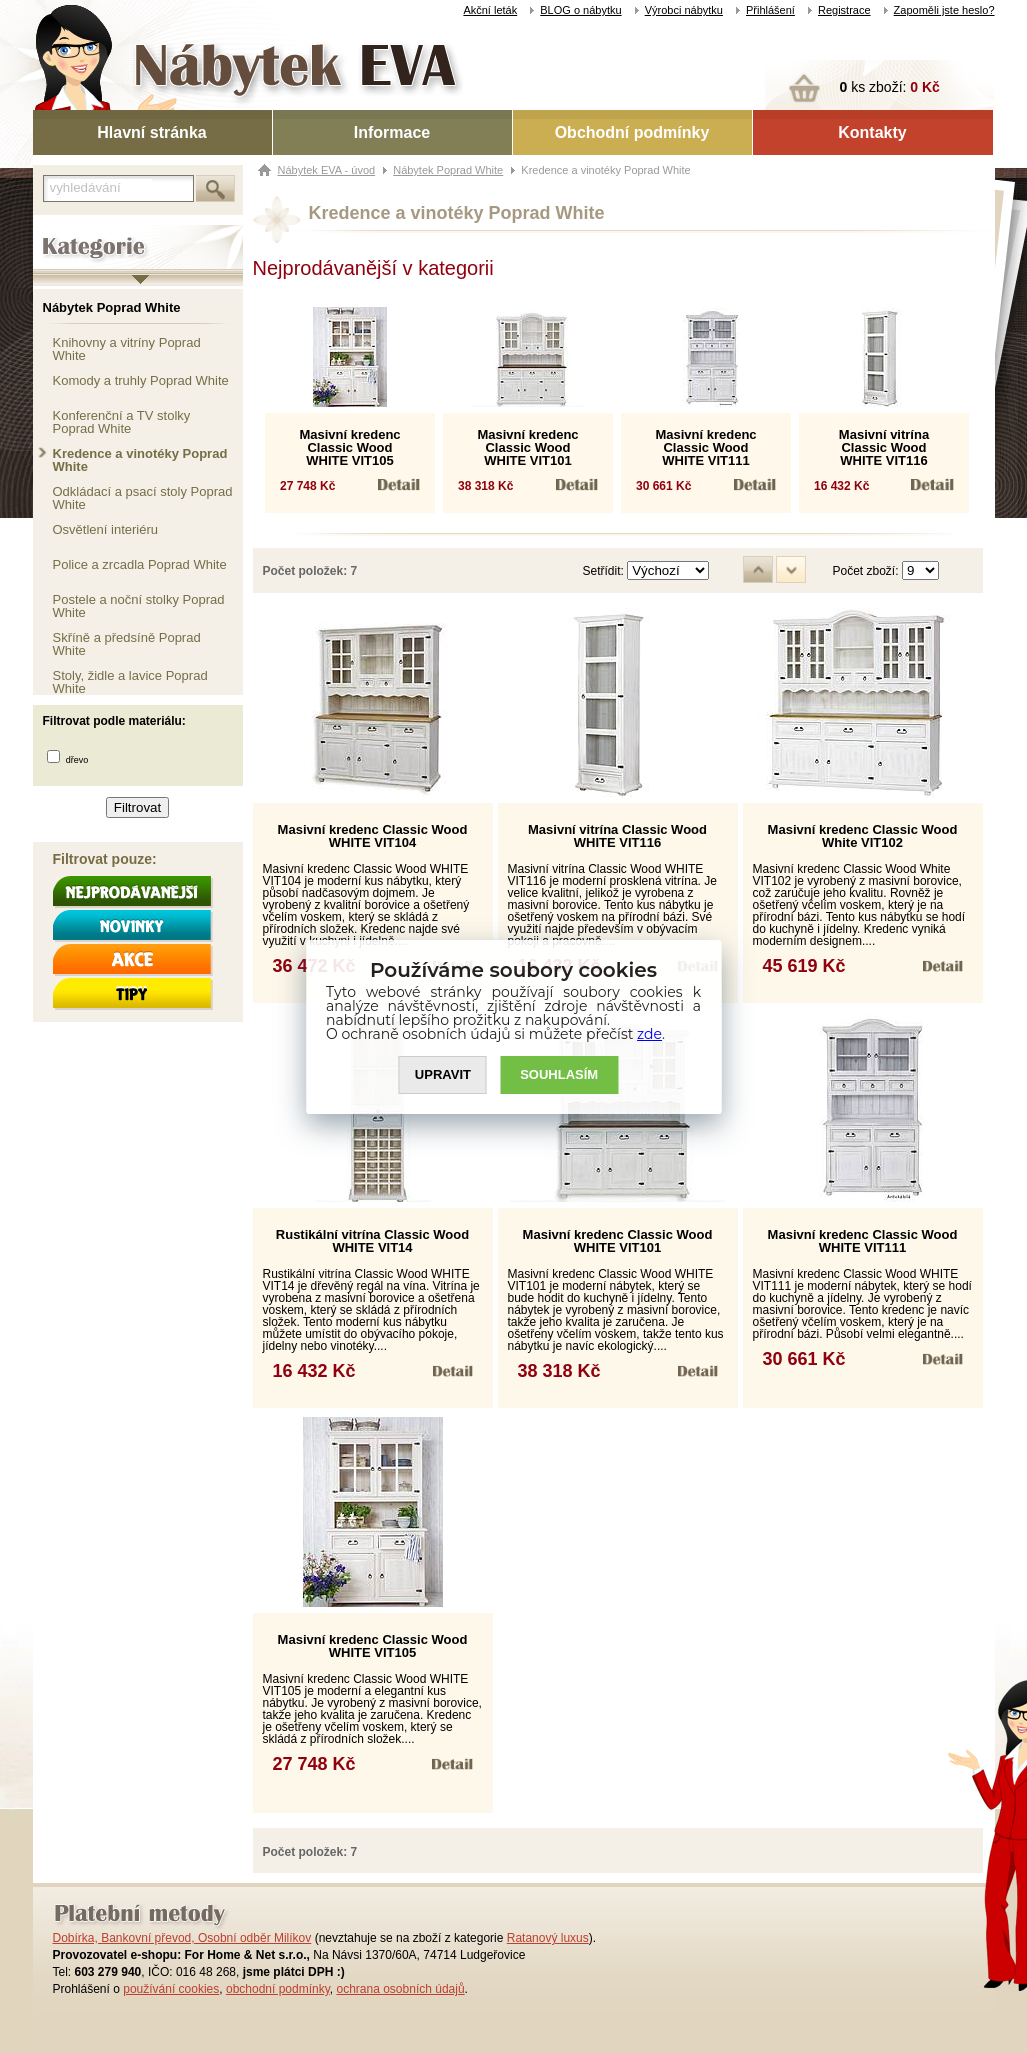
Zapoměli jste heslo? (944, 10)
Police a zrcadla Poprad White (140, 564)
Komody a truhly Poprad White (141, 380)
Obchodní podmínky (632, 132)
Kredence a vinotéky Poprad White (140, 459)
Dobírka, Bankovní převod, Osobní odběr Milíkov (182, 1938)
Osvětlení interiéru (106, 529)
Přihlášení (770, 10)
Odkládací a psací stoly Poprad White (143, 497)
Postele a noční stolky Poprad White (139, 605)
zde (649, 1034)
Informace (392, 132)
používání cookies (171, 1989)
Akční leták (490, 10)
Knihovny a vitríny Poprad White (127, 348)
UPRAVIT (443, 1074)
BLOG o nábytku (580, 10)
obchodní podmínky (278, 1989)
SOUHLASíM (559, 1074)
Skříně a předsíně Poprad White (127, 643)
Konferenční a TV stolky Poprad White (122, 421)
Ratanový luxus (548, 1938)
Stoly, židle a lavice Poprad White (130, 681)
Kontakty (872, 132)
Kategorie (60, 231)
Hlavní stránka (151, 132)
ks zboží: (890, 87)
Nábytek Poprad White (112, 307)
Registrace (844, 10)
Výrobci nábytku (684, 10)
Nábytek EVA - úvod (327, 170)
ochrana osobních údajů (400, 1989)
